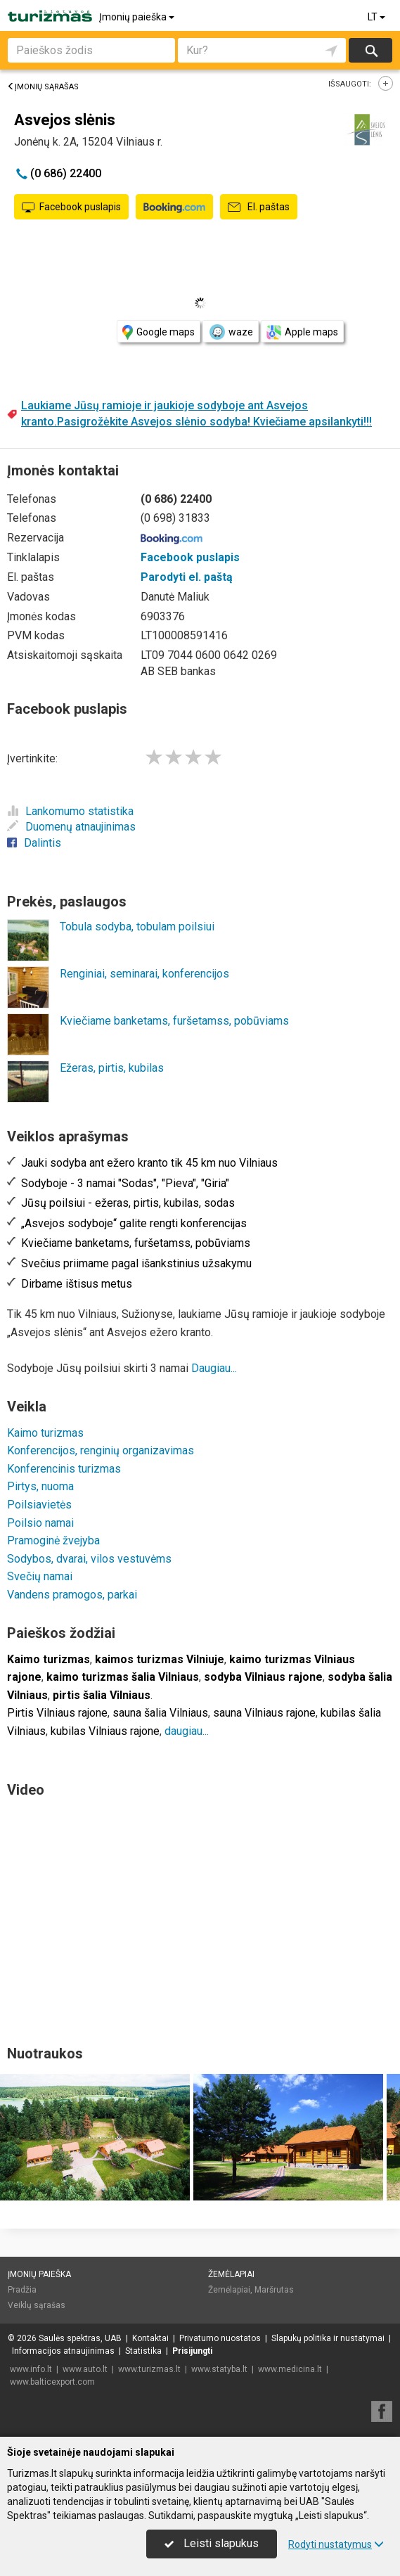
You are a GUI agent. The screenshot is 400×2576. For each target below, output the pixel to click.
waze (230, 332)
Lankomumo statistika (70, 811)
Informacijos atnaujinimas (63, 2351)
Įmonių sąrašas (43, 86)
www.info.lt (31, 2369)
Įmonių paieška (137, 17)
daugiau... (186, 1731)
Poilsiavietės (39, 1504)
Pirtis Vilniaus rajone (57, 1712)
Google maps (158, 332)
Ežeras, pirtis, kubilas (112, 1068)
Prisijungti (192, 2351)
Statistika (143, 2351)
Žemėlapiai (231, 2274)
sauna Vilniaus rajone (264, 1712)
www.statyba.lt (219, 2369)
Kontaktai (150, 2338)
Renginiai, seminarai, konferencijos (144, 973)
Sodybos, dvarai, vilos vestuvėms (89, 1558)
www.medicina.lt (290, 2369)
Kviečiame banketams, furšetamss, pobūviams (174, 1020)
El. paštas (259, 207)
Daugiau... (214, 1368)
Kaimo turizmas (45, 1433)
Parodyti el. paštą (187, 577)
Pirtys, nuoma (40, 1486)
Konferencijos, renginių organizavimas (100, 1450)
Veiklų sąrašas (36, 2305)
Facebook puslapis (71, 207)
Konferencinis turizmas (64, 1468)
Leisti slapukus (211, 2543)
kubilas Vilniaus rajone (105, 1731)
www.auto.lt (85, 2369)
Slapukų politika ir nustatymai (328, 2338)
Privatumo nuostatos (220, 2338)
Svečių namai (39, 1576)
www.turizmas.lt (149, 2369)
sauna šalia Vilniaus (160, 1712)
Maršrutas (274, 2290)
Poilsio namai (40, 1523)
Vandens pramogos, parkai (72, 1594)
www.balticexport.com (52, 2382)
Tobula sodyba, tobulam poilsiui (137, 926)
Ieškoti (370, 50)
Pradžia (22, 2290)
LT (377, 17)
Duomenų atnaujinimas (71, 826)
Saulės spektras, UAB (80, 2338)
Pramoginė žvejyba (53, 1540)
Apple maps (302, 332)
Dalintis (34, 843)
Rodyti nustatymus (336, 2544)
